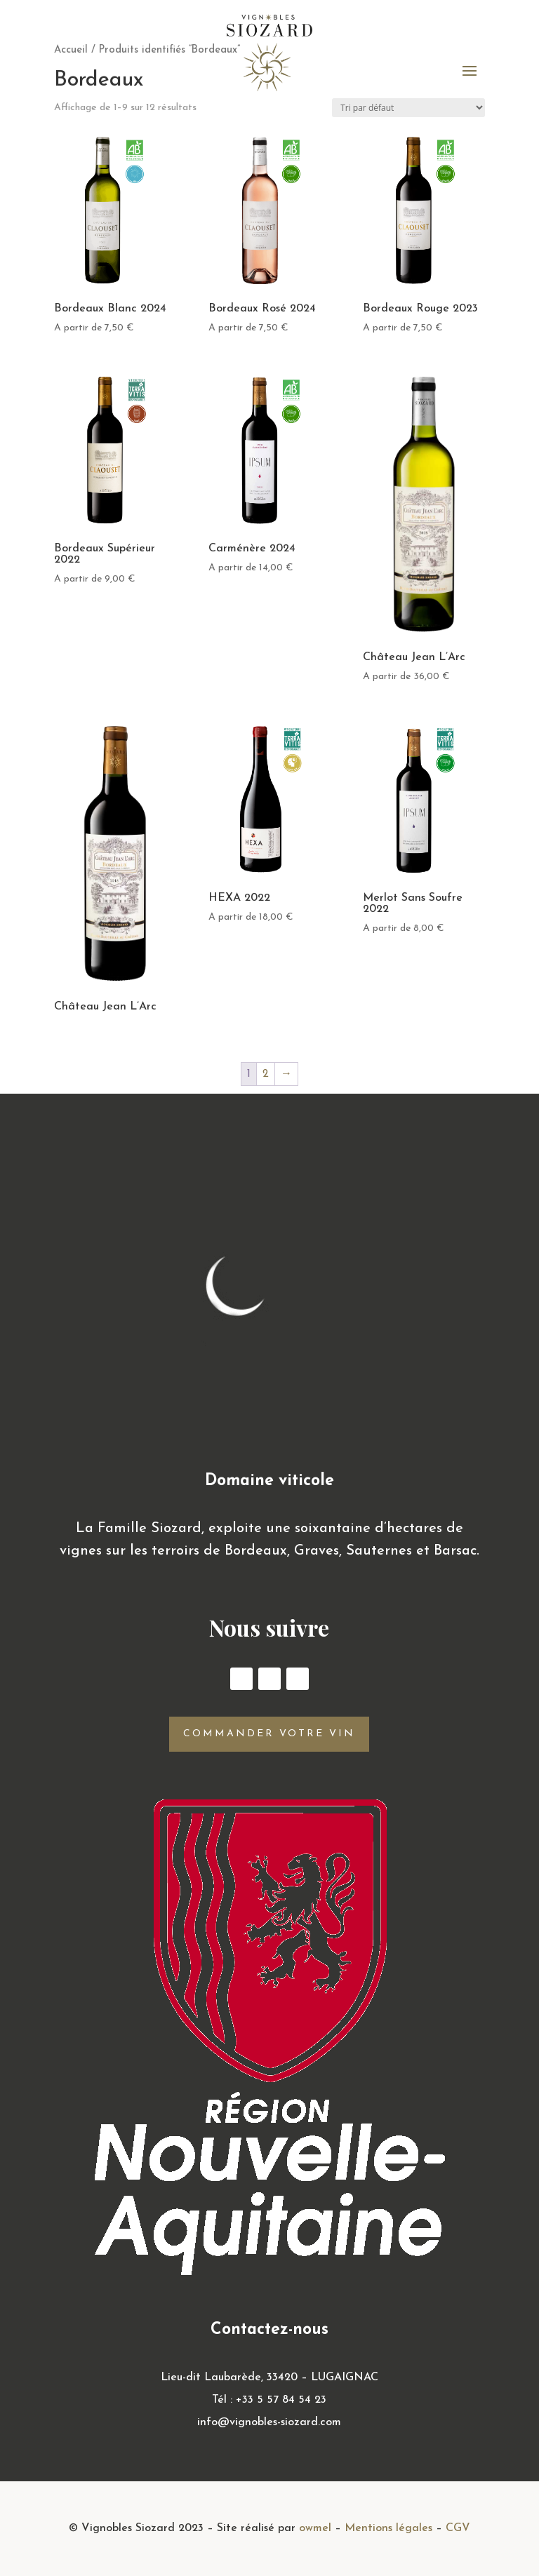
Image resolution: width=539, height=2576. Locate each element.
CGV (458, 2528)
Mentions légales (388, 2528)
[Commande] (408, 107)
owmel (315, 2528)
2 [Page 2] (265, 1074)
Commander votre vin (269, 1734)
